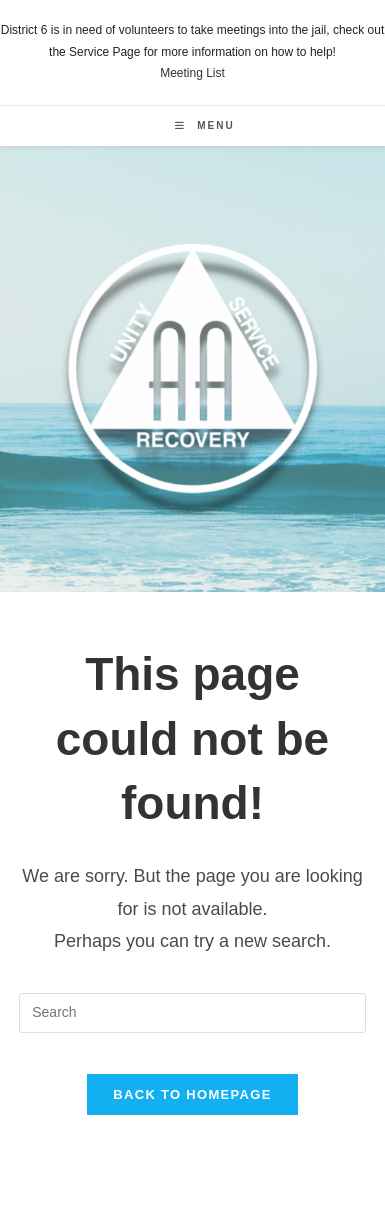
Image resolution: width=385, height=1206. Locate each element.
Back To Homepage (192, 1094)
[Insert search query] (192, 1013)
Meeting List (192, 73)
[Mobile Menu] (204, 125)
